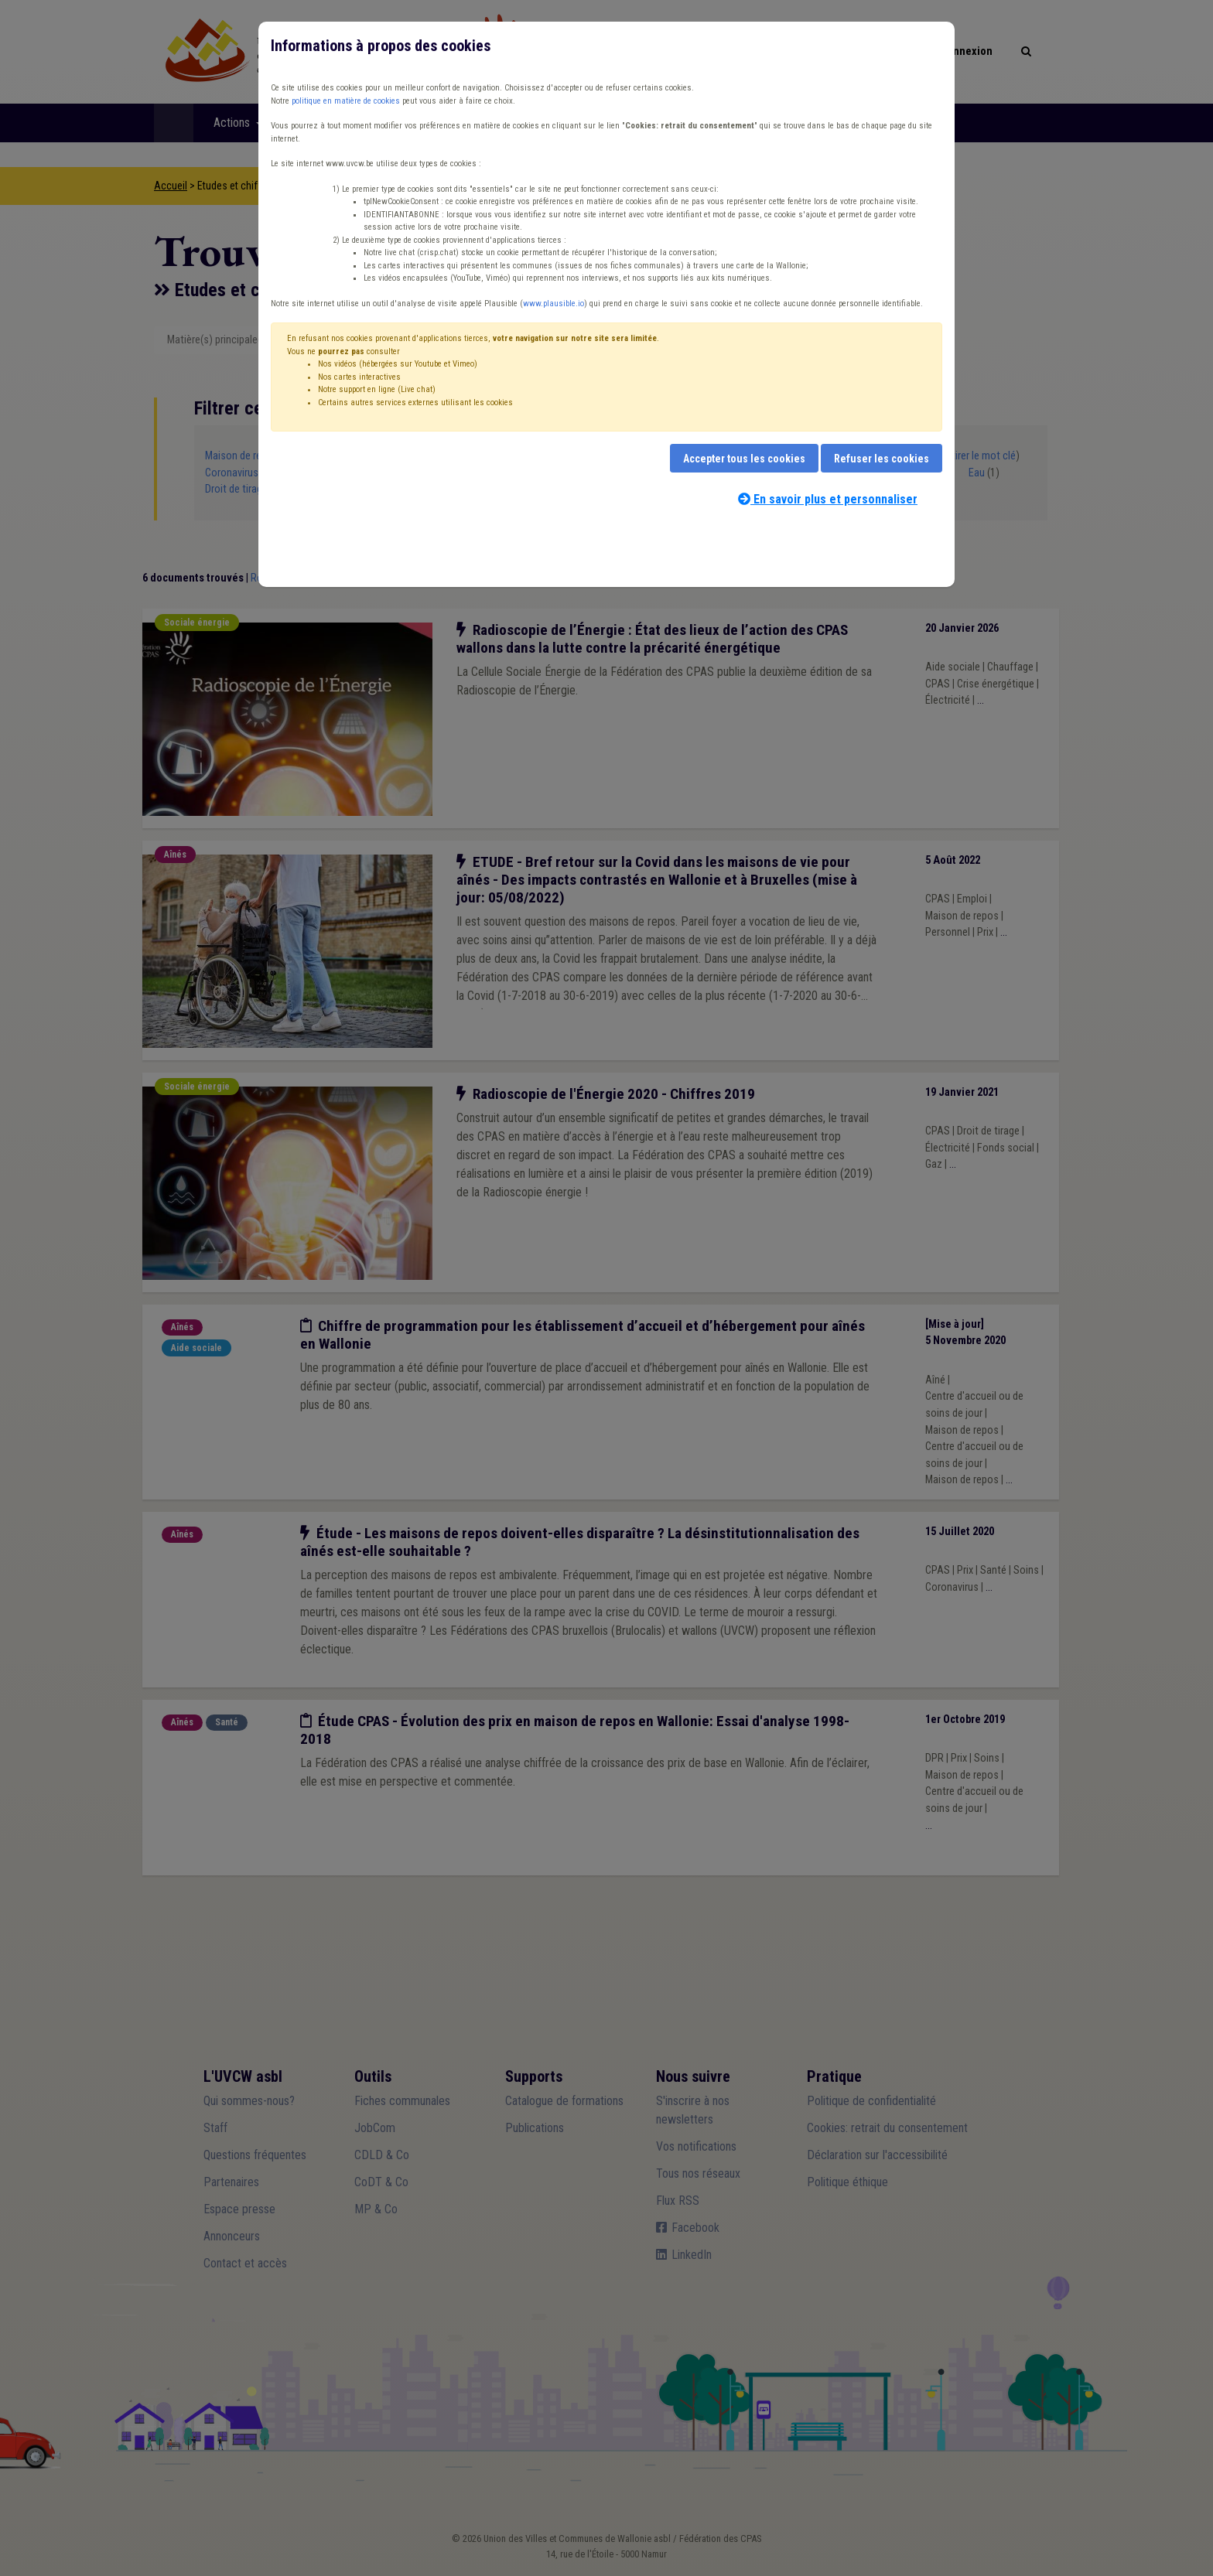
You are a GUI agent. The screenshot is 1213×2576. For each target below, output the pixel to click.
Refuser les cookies (881, 458)
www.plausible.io (553, 304)
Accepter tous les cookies (744, 458)
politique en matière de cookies (346, 101)
